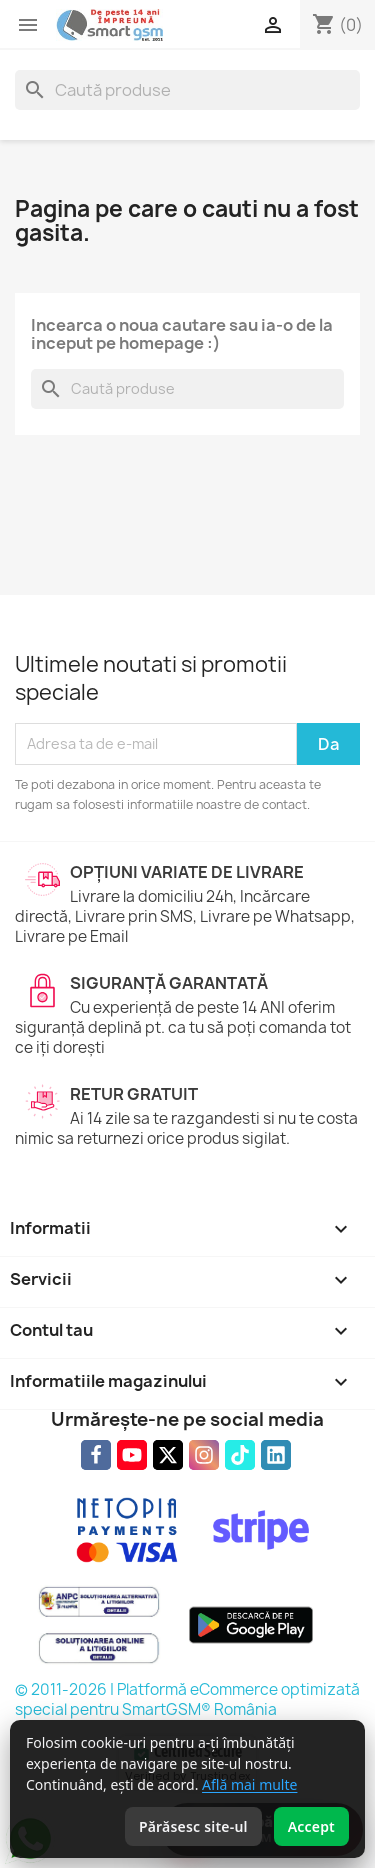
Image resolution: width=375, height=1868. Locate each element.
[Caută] (187, 90)
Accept (311, 1826)
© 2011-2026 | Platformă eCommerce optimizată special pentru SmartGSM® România (187, 1699)
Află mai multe (249, 1784)
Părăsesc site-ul (193, 1826)
